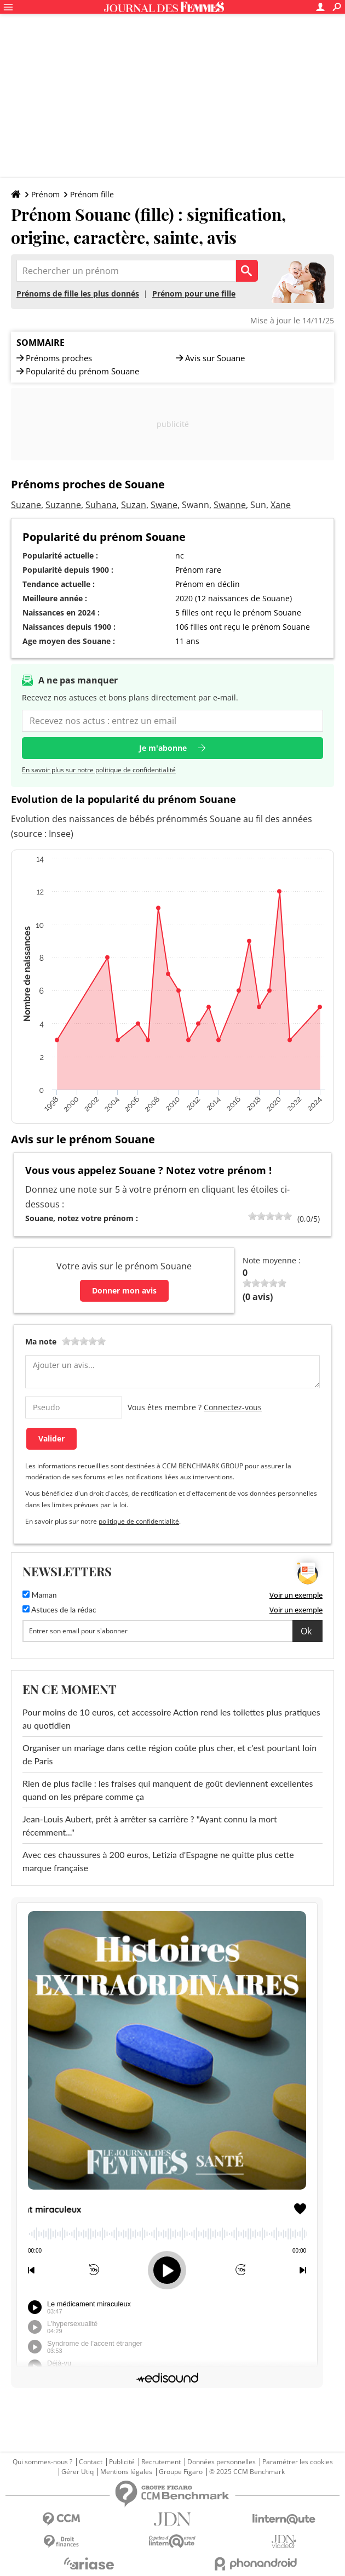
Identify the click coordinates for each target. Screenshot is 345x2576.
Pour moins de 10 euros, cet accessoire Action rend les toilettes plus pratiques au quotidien (171, 1718)
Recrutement (161, 2462)
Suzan (133, 505)
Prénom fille (92, 194)
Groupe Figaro (181, 2472)
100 (287, 1216)
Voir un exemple (296, 1595)
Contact (90, 2462)
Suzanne (63, 505)
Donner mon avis (124, 1290)
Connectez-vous (233, 1407)
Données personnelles (221, 2462)
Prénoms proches (59, 358)
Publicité (122, 2462)
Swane (164, 505)
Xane (281, 505)
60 (270, 1216)
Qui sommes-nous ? (42, 2462)
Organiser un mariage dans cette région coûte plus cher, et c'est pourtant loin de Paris (169, 1754)
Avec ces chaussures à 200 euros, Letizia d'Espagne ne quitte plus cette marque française (158, 1861)
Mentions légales (126, 2472)
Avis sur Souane (215, 358)
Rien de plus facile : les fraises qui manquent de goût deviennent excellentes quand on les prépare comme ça (167, 1790)
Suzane (26, 505)
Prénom (45, 194)
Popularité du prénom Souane (82, 371)
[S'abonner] (172, 1631)
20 (252, 1216)
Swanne (230, 505)
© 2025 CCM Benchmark (247, 2472)
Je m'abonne (163, 748)
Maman (39, 1594)
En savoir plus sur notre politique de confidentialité (99, 769)
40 (261, 1216)
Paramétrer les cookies (297, 2462)
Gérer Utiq (77, 2472)
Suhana (101, 505)
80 (278, 1216)
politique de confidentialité (139, 1521)
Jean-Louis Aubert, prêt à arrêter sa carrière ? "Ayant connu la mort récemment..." (149, 1825)
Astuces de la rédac (59, 1609)
